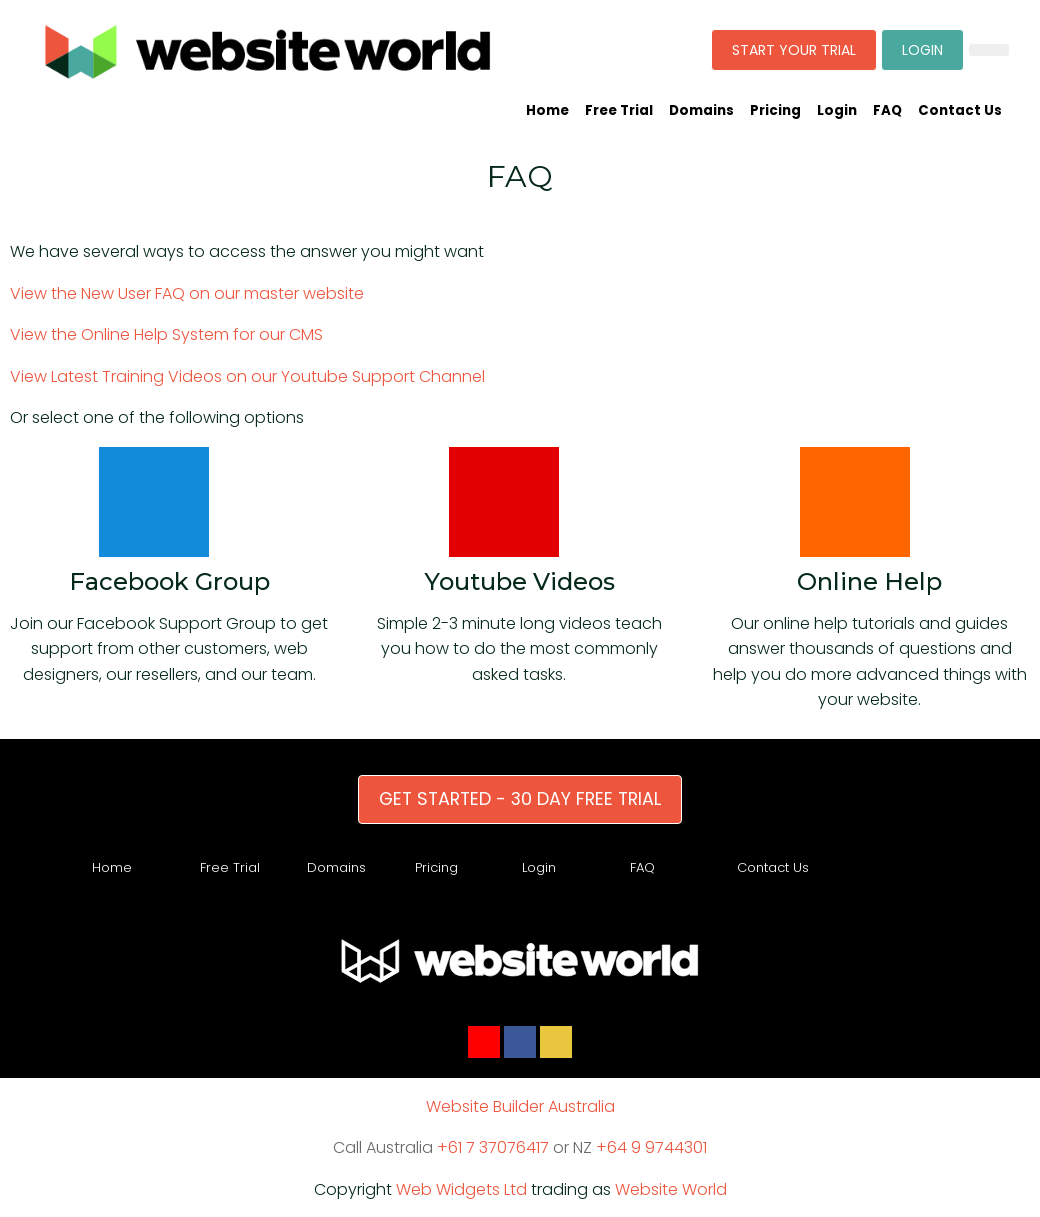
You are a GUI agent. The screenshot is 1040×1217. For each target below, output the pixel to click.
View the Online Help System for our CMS (166, 334)
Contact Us (960, 110)
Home (547, 110)
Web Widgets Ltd (461, 1189)
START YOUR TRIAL (794, 50)
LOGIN (922, 50)
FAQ (887, 110)
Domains (701, 110)
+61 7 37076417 (493, 1147)
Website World (671, 1189)
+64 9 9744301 (651, 1147)
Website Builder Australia (520, 1106)
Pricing (775, 110)
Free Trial (619, 110)
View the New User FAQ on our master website (187, 293)
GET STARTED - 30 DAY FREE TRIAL (520, 799)
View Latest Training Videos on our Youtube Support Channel (247, 376)
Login (837, 110)
